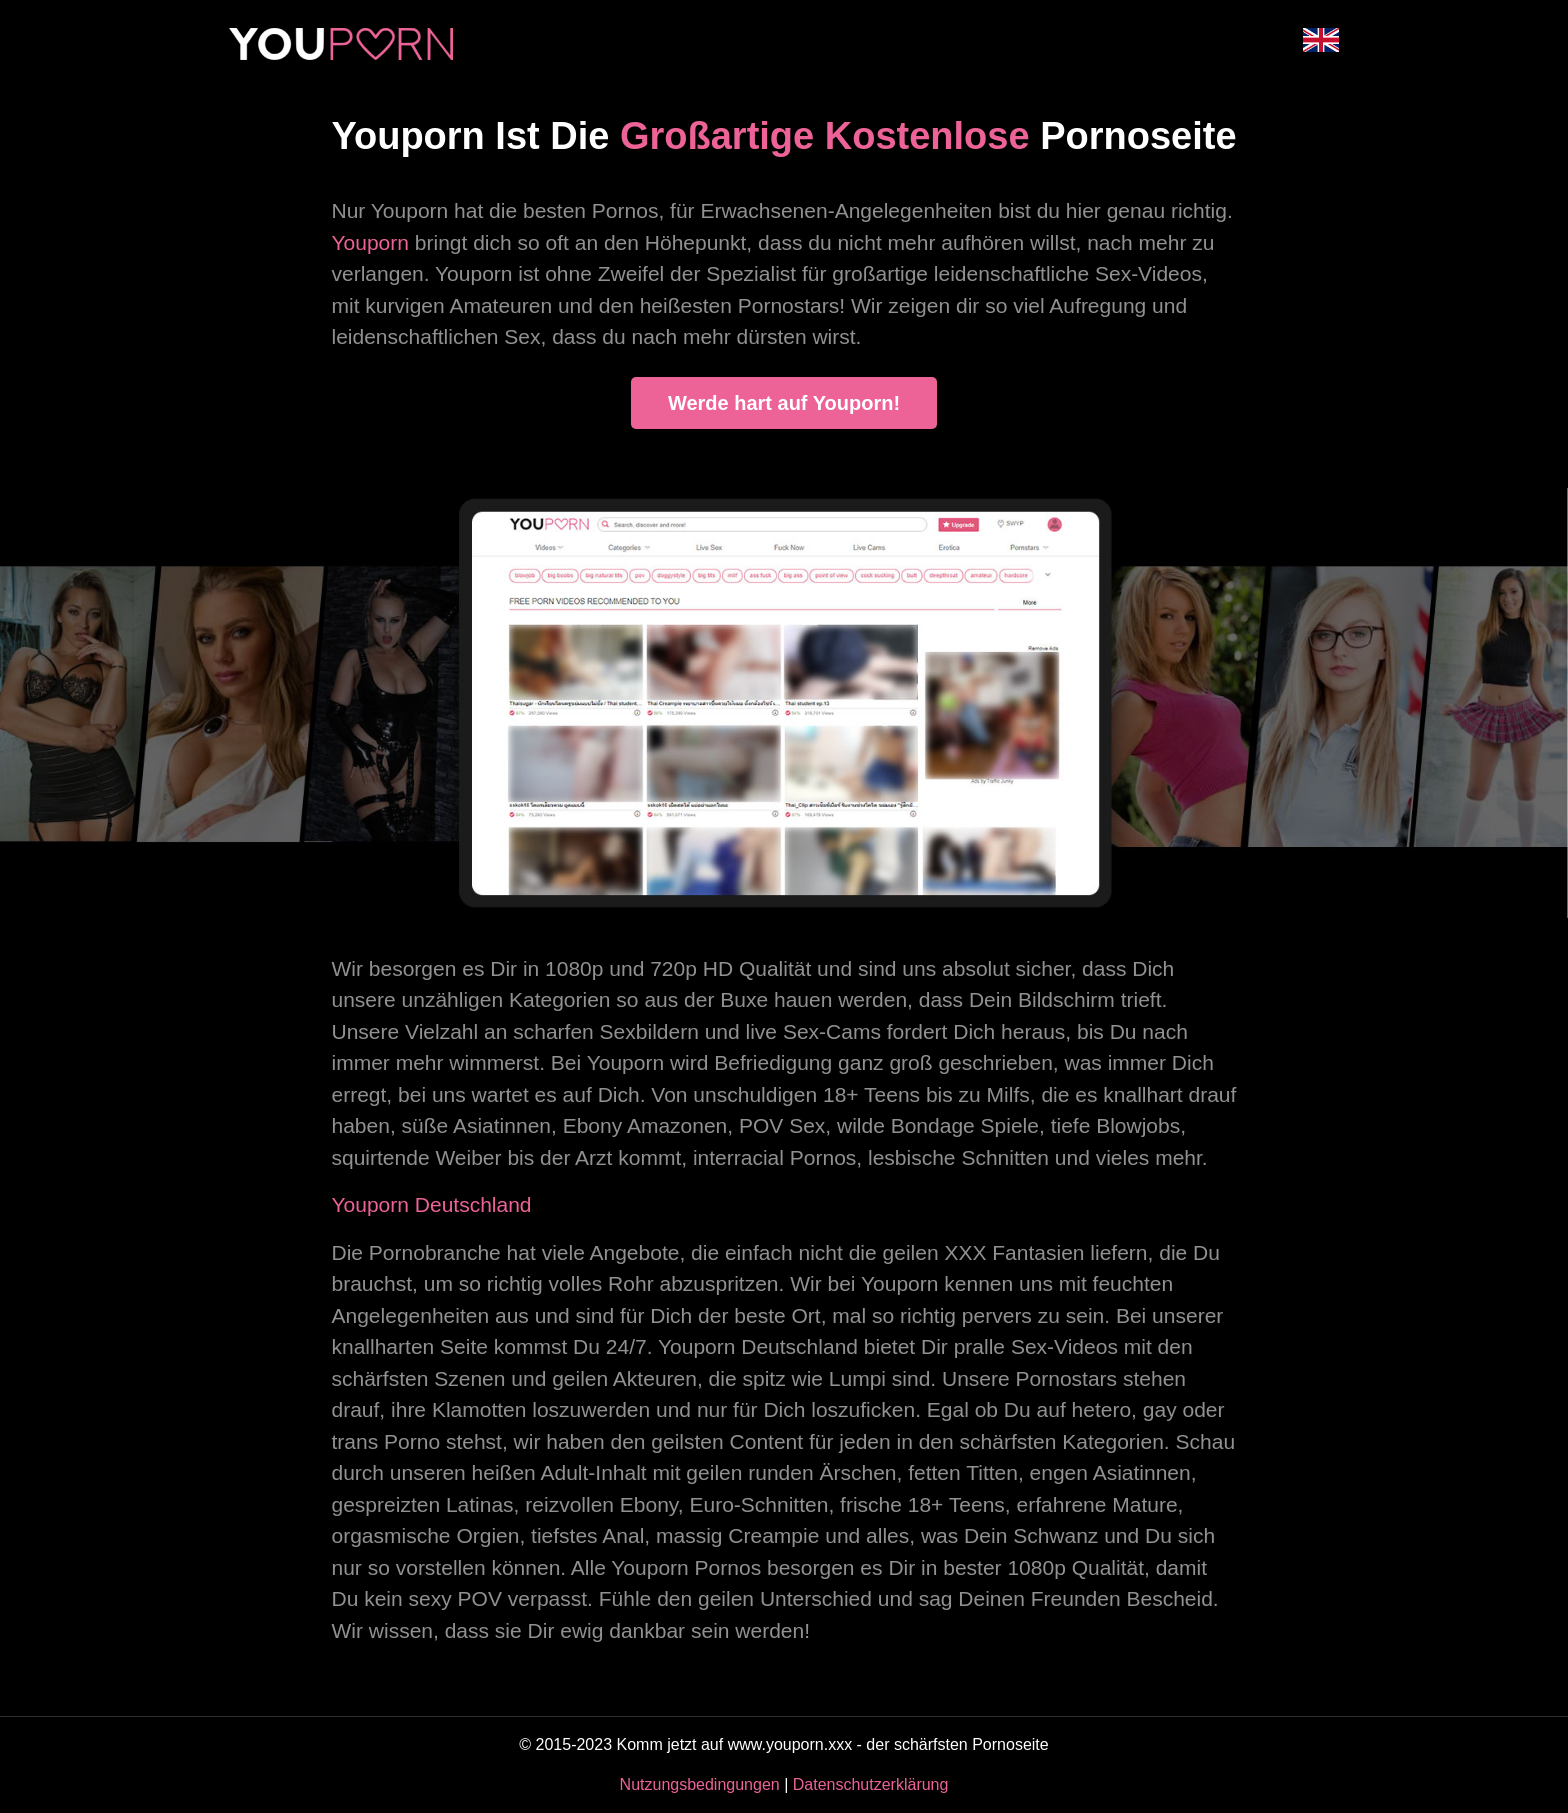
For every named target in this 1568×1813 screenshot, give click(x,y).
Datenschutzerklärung (871, 1784)
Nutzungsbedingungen (700, 1784)
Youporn (370, 242)
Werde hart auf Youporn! (784, 403)
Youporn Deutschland (432, 1204)
